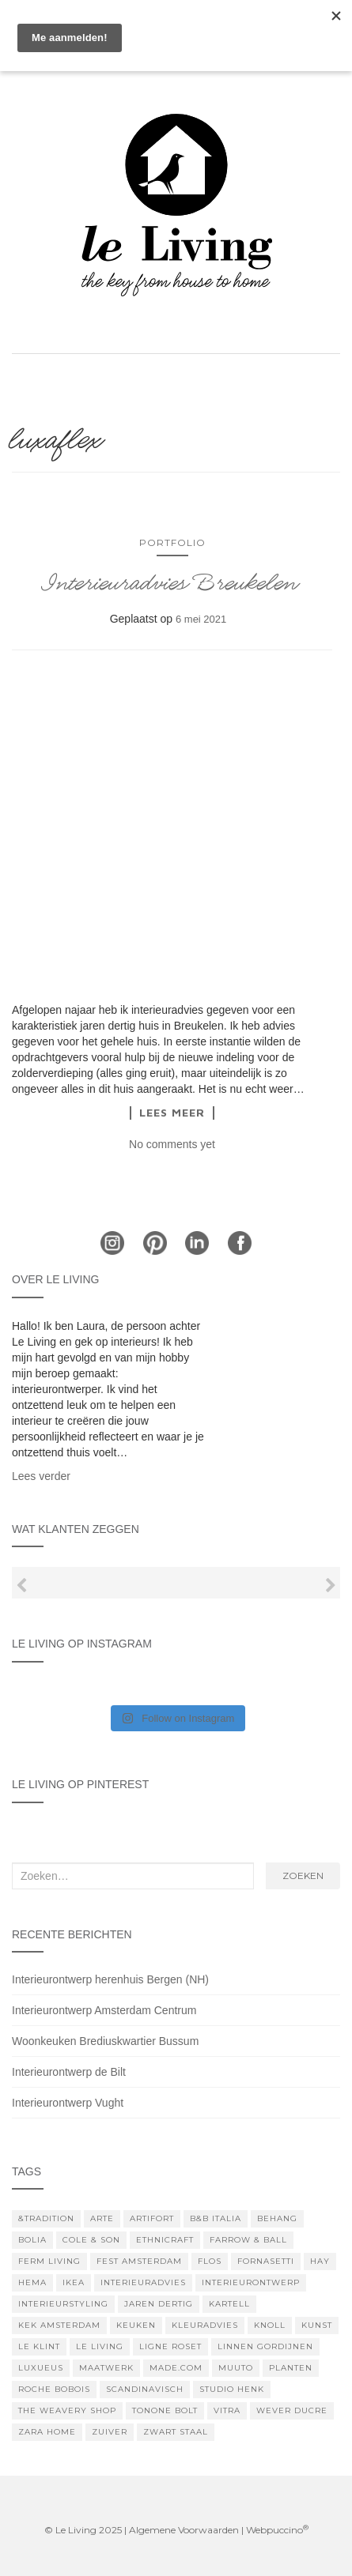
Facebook (240, 1243)
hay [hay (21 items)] (320, 2261)
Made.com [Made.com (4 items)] (176, 2368)
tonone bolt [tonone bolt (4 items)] (165, 2410)
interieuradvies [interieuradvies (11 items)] (143, 2282)
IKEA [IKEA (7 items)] (73, 2282)
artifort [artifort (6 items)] (152, 2218)
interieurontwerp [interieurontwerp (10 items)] (251, 2282)
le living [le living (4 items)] (99, 2346)
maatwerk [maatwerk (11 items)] (106, 2368)
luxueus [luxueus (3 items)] (40, 2368)
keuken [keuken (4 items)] (136, 2325)
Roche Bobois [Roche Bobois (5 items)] (54, 2389)
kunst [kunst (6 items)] (316, 2325)
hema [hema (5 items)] (32, 2282)
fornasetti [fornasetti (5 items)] (265, 2261)
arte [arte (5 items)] (102, 2218)
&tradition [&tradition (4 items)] (46, 2218)
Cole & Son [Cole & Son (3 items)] (91, 2240)
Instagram (112, 1243)
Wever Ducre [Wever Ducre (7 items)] (291, 2410)
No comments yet (172, 1144)
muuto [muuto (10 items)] (235, 2368)
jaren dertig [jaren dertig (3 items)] (158, 2304)
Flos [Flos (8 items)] (209, 2261)
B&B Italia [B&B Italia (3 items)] (215, 2218)
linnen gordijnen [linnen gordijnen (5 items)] (265, 2346)
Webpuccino (277, 2530)
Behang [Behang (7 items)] (277, 2218)
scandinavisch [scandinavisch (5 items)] (145, 2389)
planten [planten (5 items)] (290, 2368)
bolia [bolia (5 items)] (32, 2240)
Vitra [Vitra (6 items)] (227, 2410)
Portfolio (172, 542)
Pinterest (155, 1243)
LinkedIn (197, 1243)
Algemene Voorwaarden (184, 2530)
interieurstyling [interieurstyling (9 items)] (63, 2304)
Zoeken (303, 1875)
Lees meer (172, 1112)
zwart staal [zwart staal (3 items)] (175, 2432)
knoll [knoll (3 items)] (270, 2325)
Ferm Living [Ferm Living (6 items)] (49, 2261)
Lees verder (41, 1476)
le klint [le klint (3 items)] (39, 2346)
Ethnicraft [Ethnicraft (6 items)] (165, 2240)
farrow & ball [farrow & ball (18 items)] (248, 2240)
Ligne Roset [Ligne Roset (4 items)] (170, 2346)
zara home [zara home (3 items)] (47, 2432)
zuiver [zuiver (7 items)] (109, 2432)
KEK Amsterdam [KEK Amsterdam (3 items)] (59, 2325)
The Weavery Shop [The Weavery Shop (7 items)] (67, 2410)
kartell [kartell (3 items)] (229, 2304)
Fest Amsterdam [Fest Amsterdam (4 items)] (139, 2261)
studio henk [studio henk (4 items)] (231, 2389)
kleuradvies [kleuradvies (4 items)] (205, 2325)
